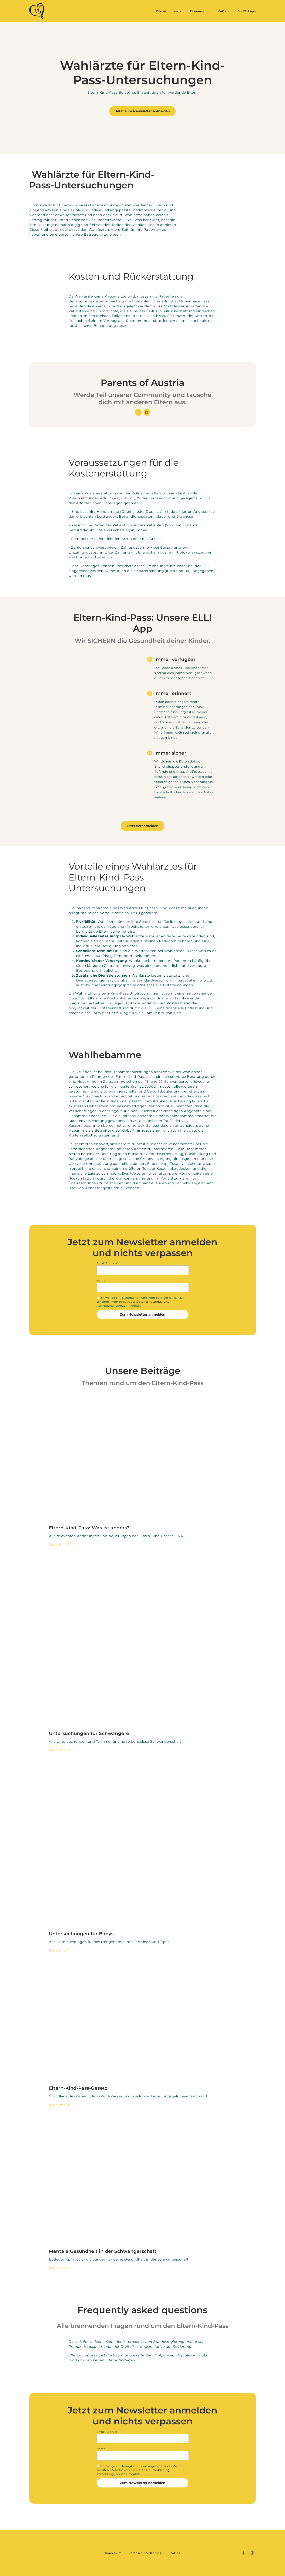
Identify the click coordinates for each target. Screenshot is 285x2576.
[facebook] (138, 412)
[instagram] (147, 412)
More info (59, 1545)
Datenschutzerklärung (153, 1301)
